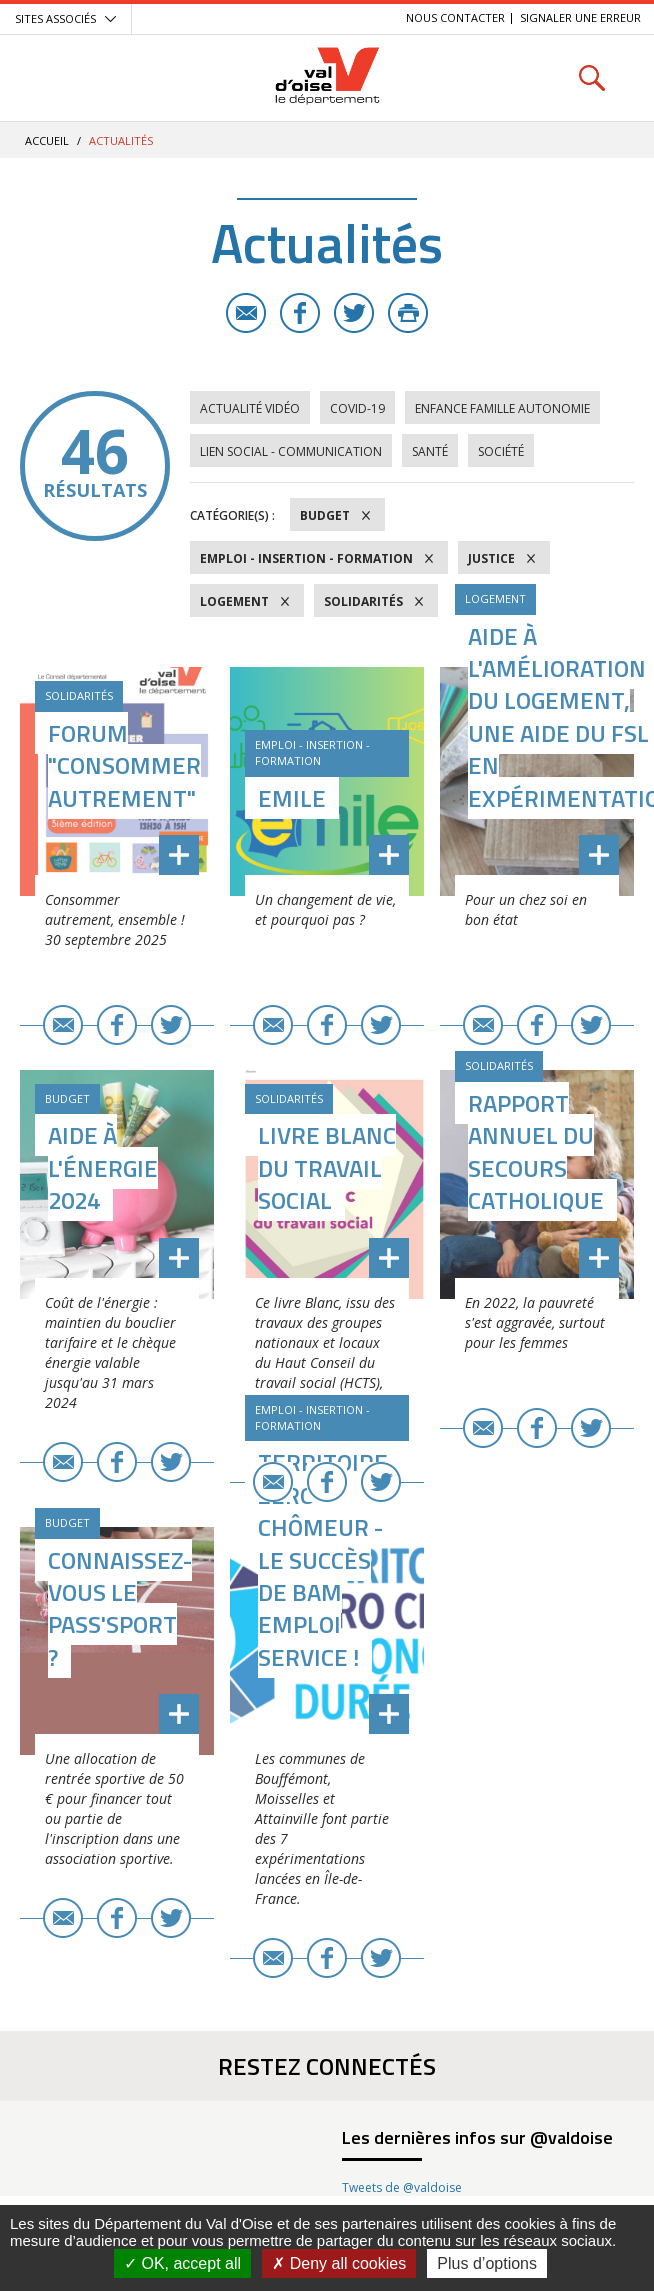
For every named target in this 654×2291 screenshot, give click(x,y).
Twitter (354, 313)
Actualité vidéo (250, 408)
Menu (62, 77)
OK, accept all (182, 2263)
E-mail (246, 313)
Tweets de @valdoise (402, 2187)
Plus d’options (487, 2263)
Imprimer (408, 313)
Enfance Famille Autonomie (502, 408)
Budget (325, 515)
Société (501, 451)
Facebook (300, 313)
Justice (491, 558)
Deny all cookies (339, 2263)
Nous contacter (455, 17)
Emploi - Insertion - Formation (306, 558)
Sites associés (55, 18)
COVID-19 (357, 408)
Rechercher (591, 77)
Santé (430, 451)
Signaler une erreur (580, 17)
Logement (234, 601)
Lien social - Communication (291, 451)
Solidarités (363, 601)
